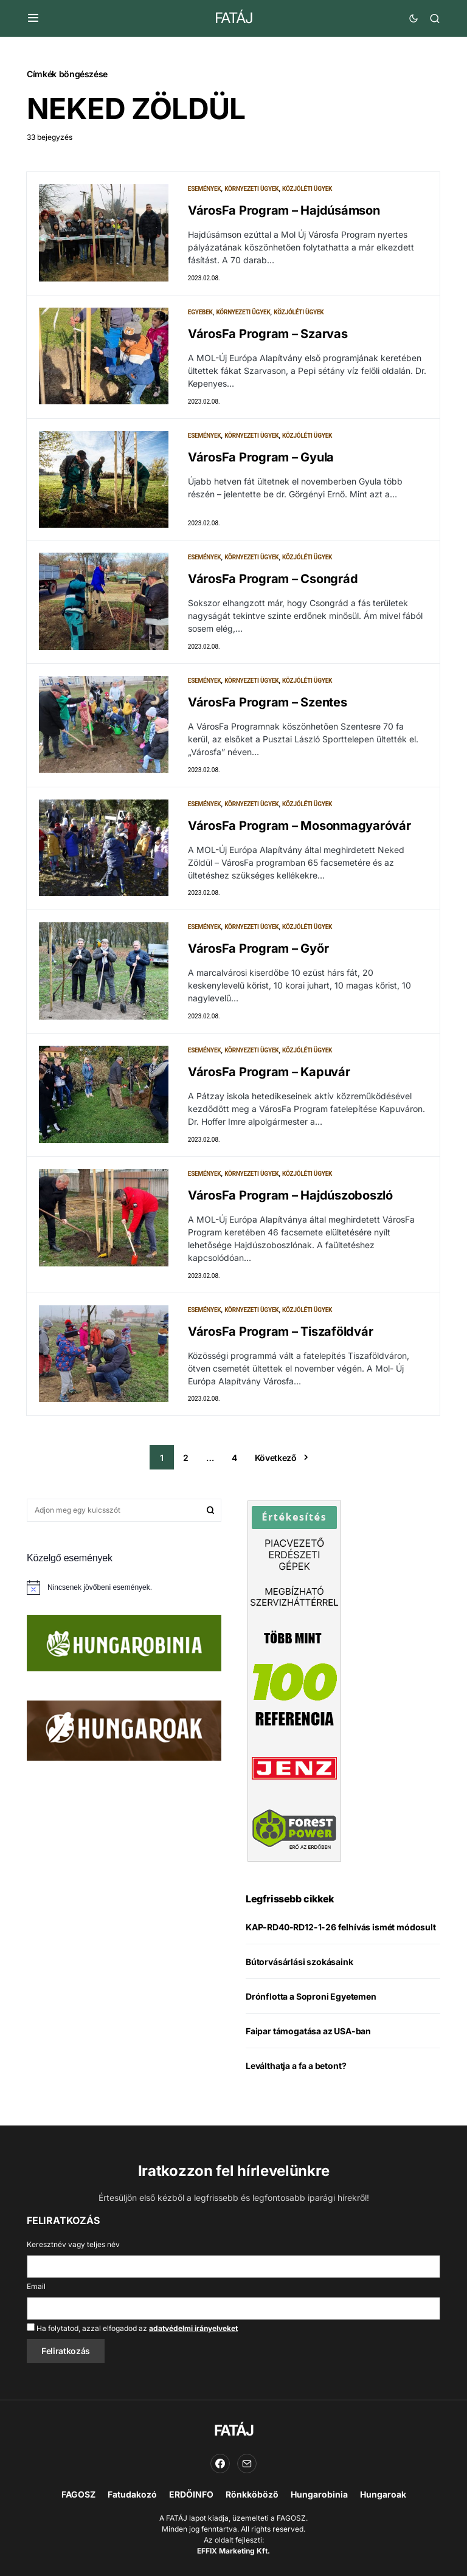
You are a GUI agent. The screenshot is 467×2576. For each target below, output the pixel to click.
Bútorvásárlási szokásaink (299, 1985)
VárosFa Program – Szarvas (268, 336)
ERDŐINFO (191, 2494)
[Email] (247, 2463)
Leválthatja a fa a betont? (296, 2089)
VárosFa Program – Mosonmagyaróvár (299, 836)
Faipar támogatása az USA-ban (308, 2054)
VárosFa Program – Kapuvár (269, 1087)
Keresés (210, 1534)
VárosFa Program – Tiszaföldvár (280, 1352)
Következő (276, 1481)
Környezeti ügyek (251, 188)
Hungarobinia (319, 2494)
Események (204, 188)
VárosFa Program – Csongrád (273, 584)
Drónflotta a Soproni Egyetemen (311, 2020)
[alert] (124, 1611)
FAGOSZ (78, 2494)
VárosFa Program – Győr (258, 962)
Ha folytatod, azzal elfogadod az (132, 2328)
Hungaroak (383, 2494)
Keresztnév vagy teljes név (73, 2244)
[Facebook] (220, 2463)
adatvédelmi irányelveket (193, 2328)
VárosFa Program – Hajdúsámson (284, 210)
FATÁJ (234, 18)
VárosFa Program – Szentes (267, 710)
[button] (33, 18)
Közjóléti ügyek (307, 188)
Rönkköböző (252, 2494)
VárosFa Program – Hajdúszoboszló (290, 1213)
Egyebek (200, 314)
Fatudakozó (132, 2494)
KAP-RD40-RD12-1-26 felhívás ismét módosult (341, 1951)
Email (36, 2286)
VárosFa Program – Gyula (261, 462)
